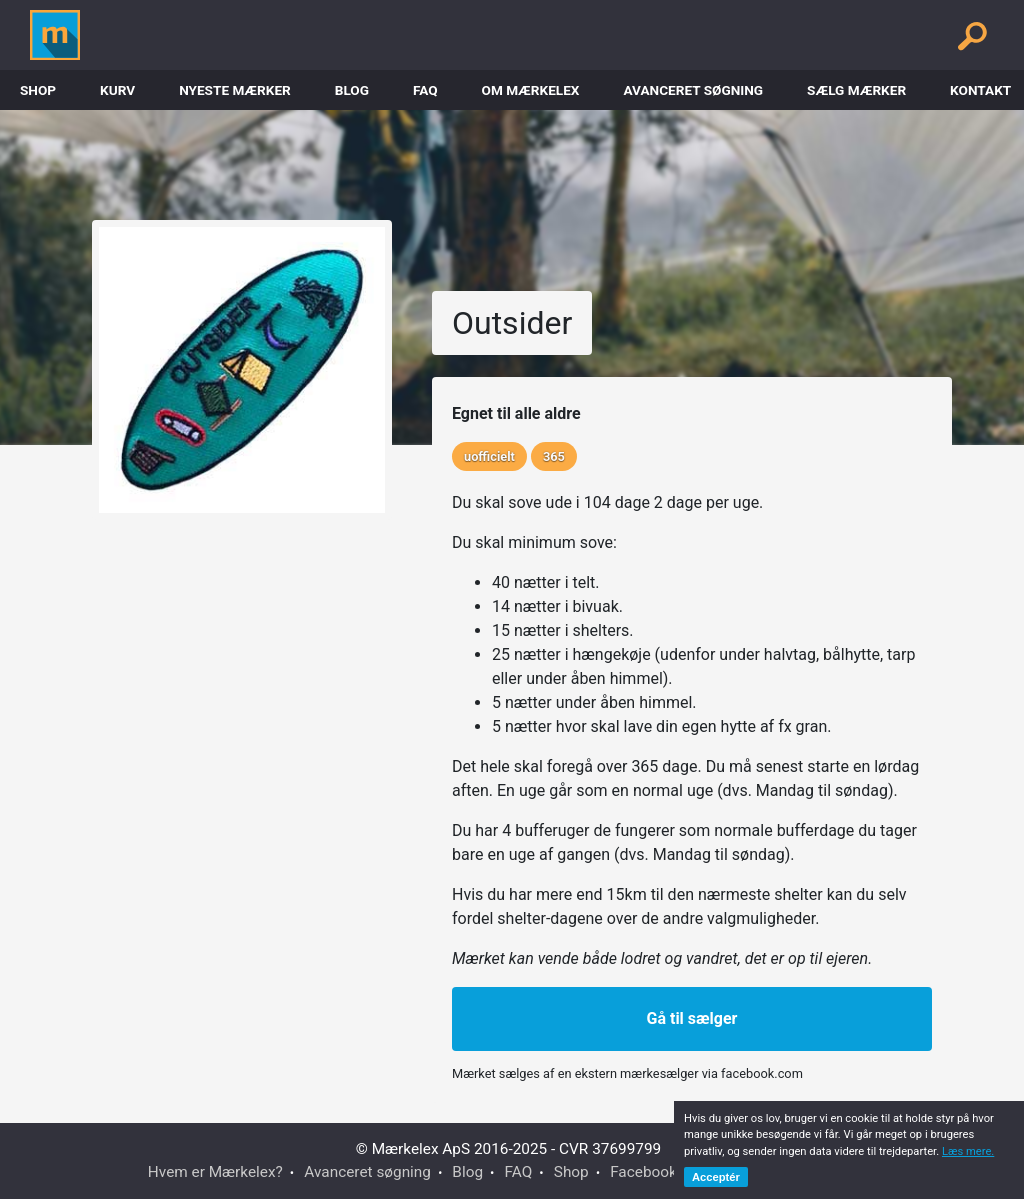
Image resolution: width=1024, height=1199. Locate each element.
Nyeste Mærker (235, 90)
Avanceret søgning (693, 90)
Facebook (643, 1172)
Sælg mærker (856, 90)
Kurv (117, 90)
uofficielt (489, 456)
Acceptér (716, 1177)
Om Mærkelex (531, 90)
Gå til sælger (692, 1018)
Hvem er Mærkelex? (215, 1172)
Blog (352, 90)
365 (554, 456)
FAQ (425, 90)
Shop (38, 90)
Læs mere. (968, 1151)
